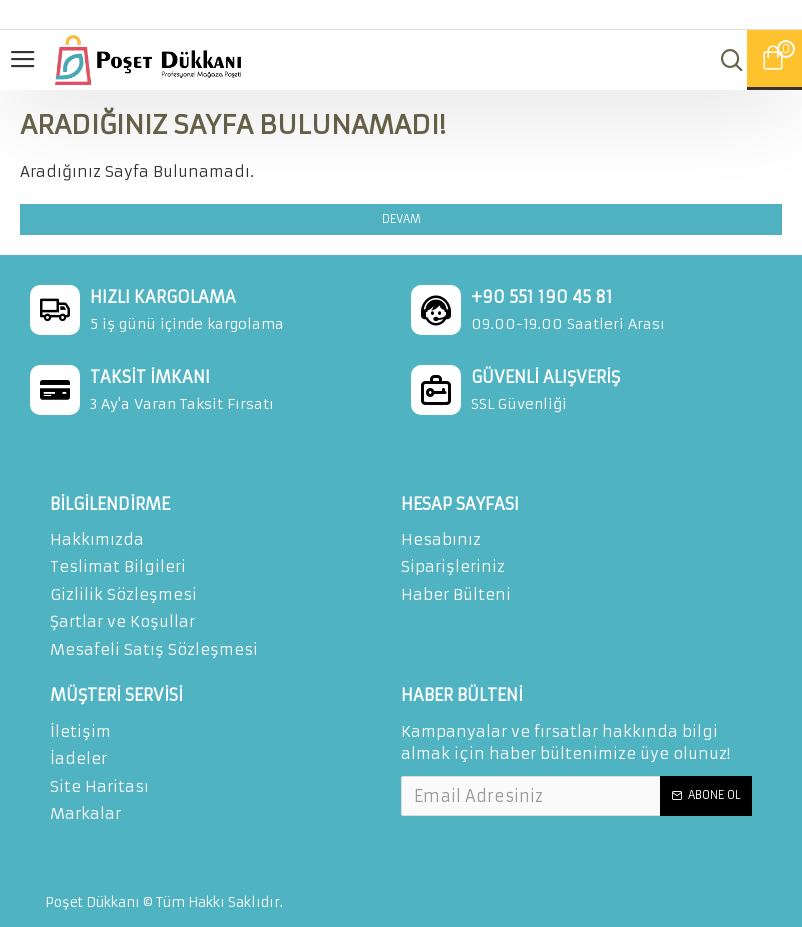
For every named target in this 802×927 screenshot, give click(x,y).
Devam (401, 219)
